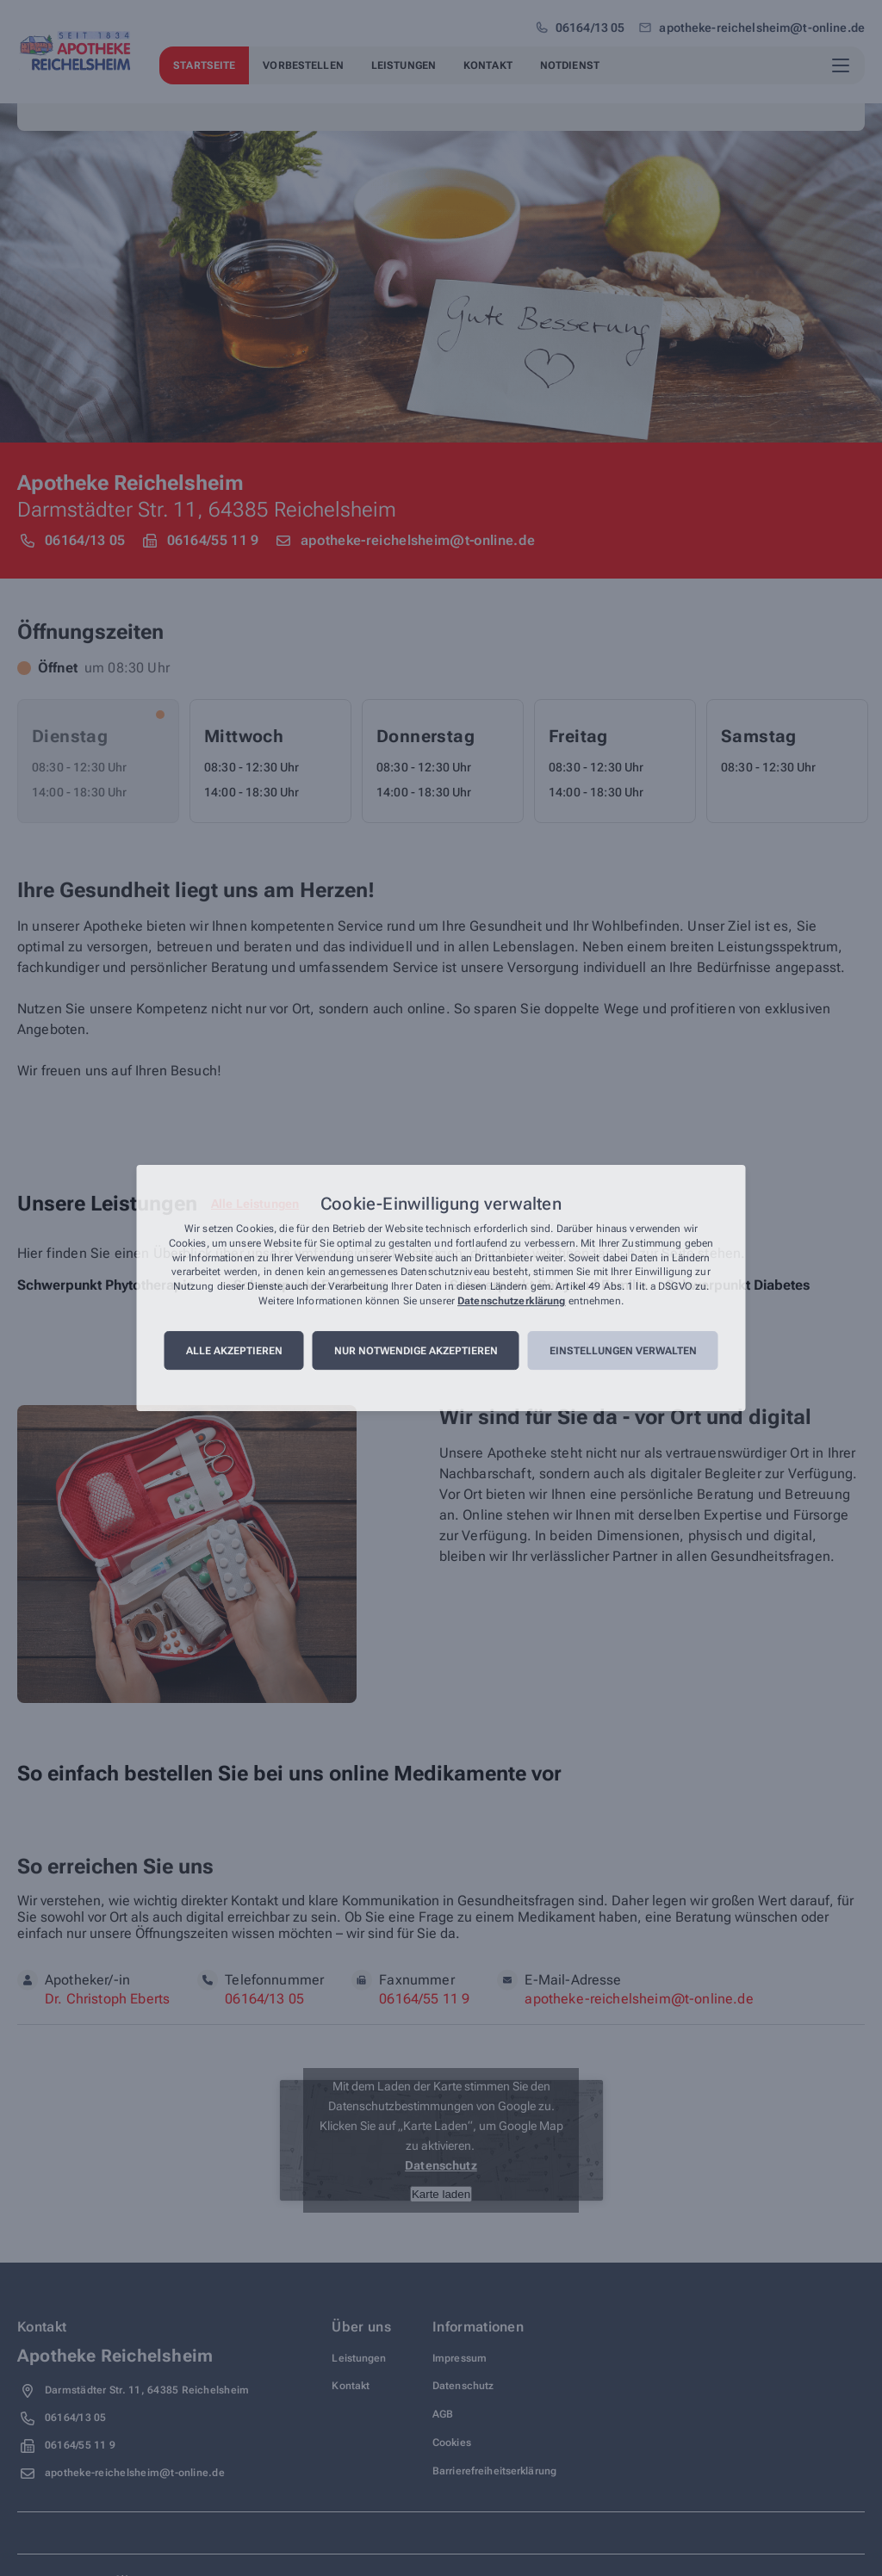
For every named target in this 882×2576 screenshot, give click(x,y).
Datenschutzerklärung (511, 1301)
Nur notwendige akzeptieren (416, 1351)
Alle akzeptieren (234, 1351)
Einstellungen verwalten (623, 1351)
